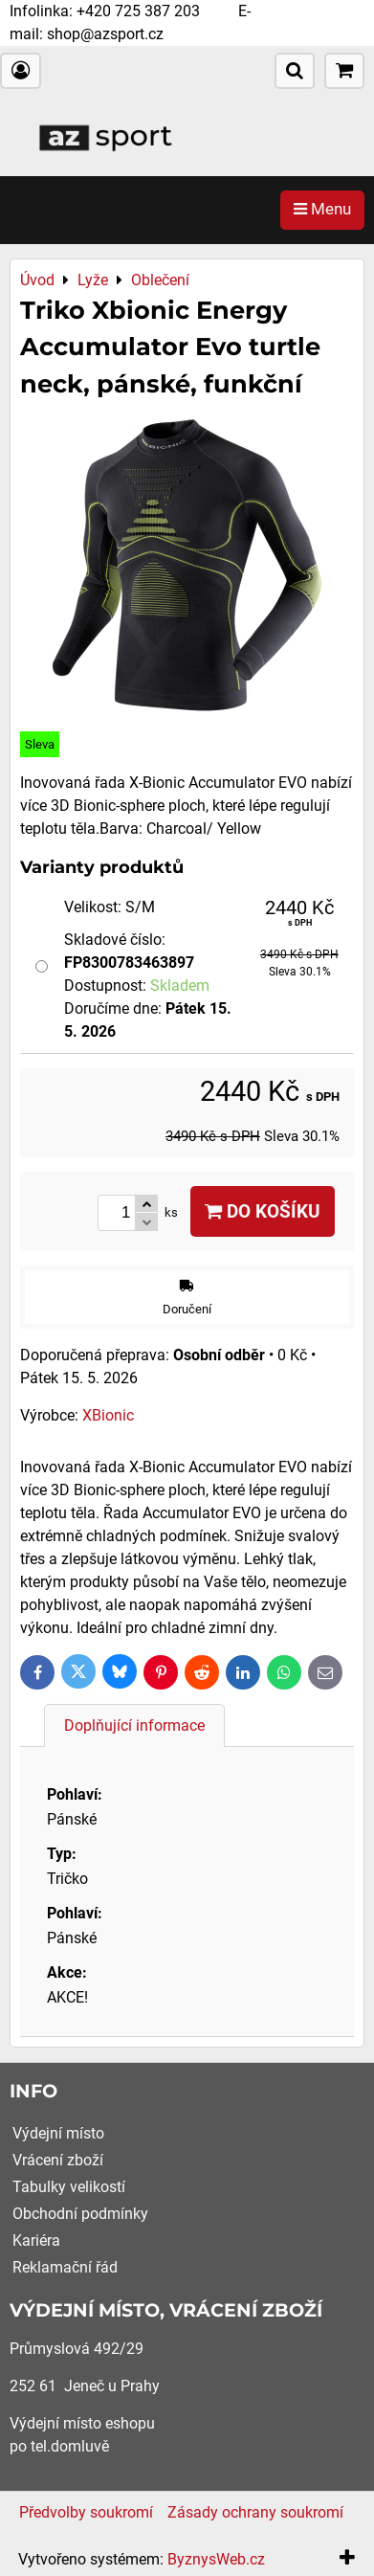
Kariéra (36, 2240)
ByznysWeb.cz (216, 2559)
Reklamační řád (65, 2267)
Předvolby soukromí (86, 2512)
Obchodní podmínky (80, 2214)
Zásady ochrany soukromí (255, 2512)
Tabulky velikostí (68, 2187)
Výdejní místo (58, 2133)
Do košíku (262, 1211)
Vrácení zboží (57, 2160)
